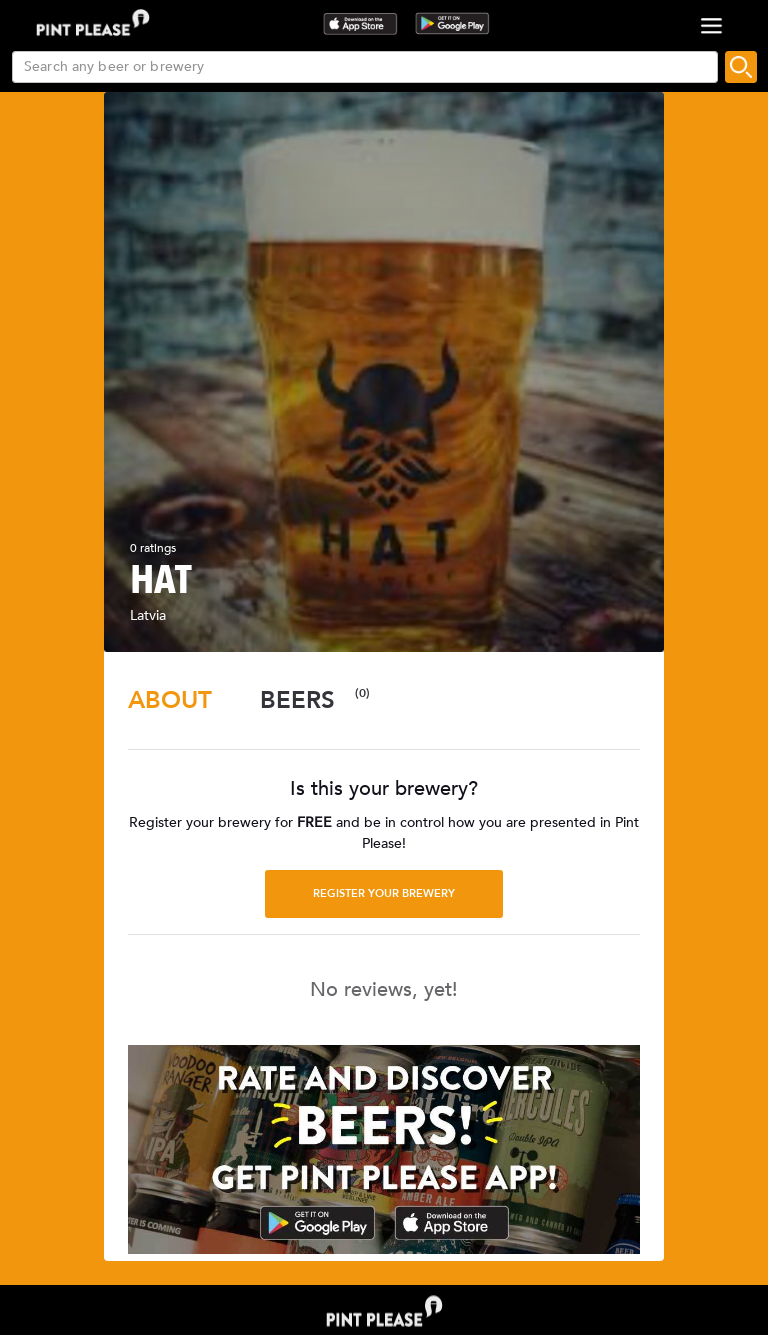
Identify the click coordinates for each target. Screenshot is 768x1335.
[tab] (170, 700)
